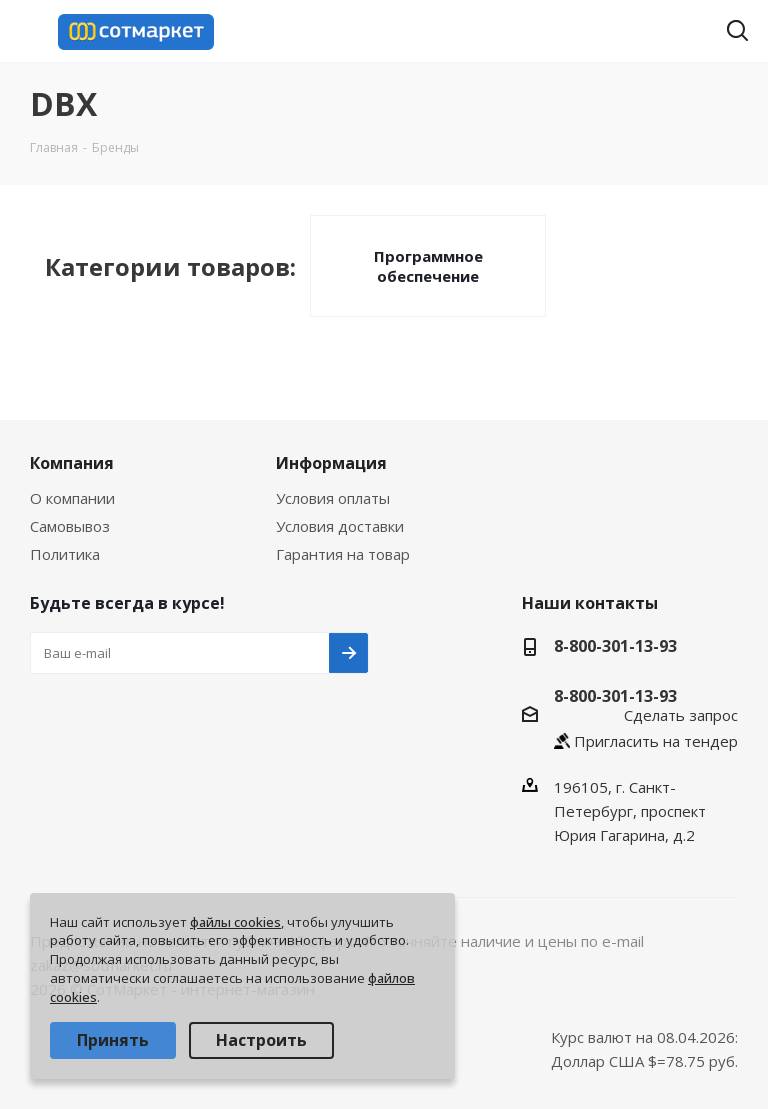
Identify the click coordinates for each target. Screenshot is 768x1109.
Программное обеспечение (428, 266)
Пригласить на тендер (656, 741)
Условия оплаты (333, 498)
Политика (65, 554)
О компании (72, 498)
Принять (113, 1040)
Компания (72, 463)
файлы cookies (235, 922)
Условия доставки (340, 526)
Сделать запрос (681, 715)
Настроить (261, 1040)
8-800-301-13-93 (615, 646)
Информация (331, 463)
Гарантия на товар (343, 554)
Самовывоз (70, 526)
